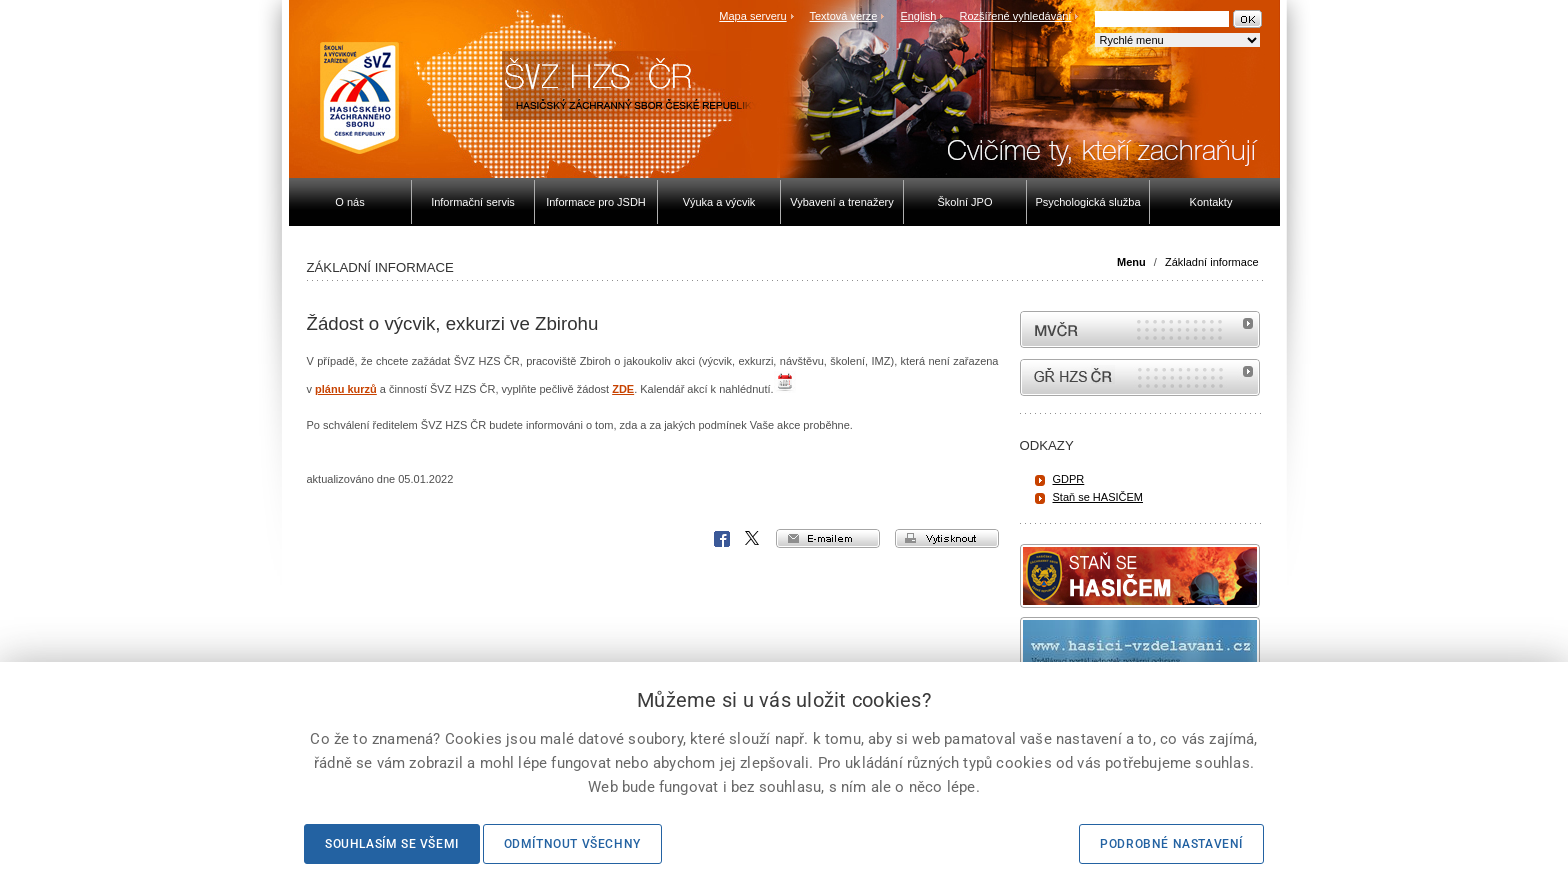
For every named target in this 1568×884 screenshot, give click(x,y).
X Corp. (753, 539)
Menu (1131, 262)
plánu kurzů (346, 389)
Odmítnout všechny (572, 844)
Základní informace (1212, 262)
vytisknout (947, 538)
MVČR (1140, 329)
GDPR (1069, 479)
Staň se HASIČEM (1098, 497)
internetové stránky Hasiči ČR (1140, 377)
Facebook (722, 539)
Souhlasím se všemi (392, 844)
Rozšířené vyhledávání (1016, 16)
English (918, 16)
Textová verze (843, 16)
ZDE (623, 389)
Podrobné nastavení (1171, 844)
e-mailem (828, 538)
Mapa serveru (752, 16)
